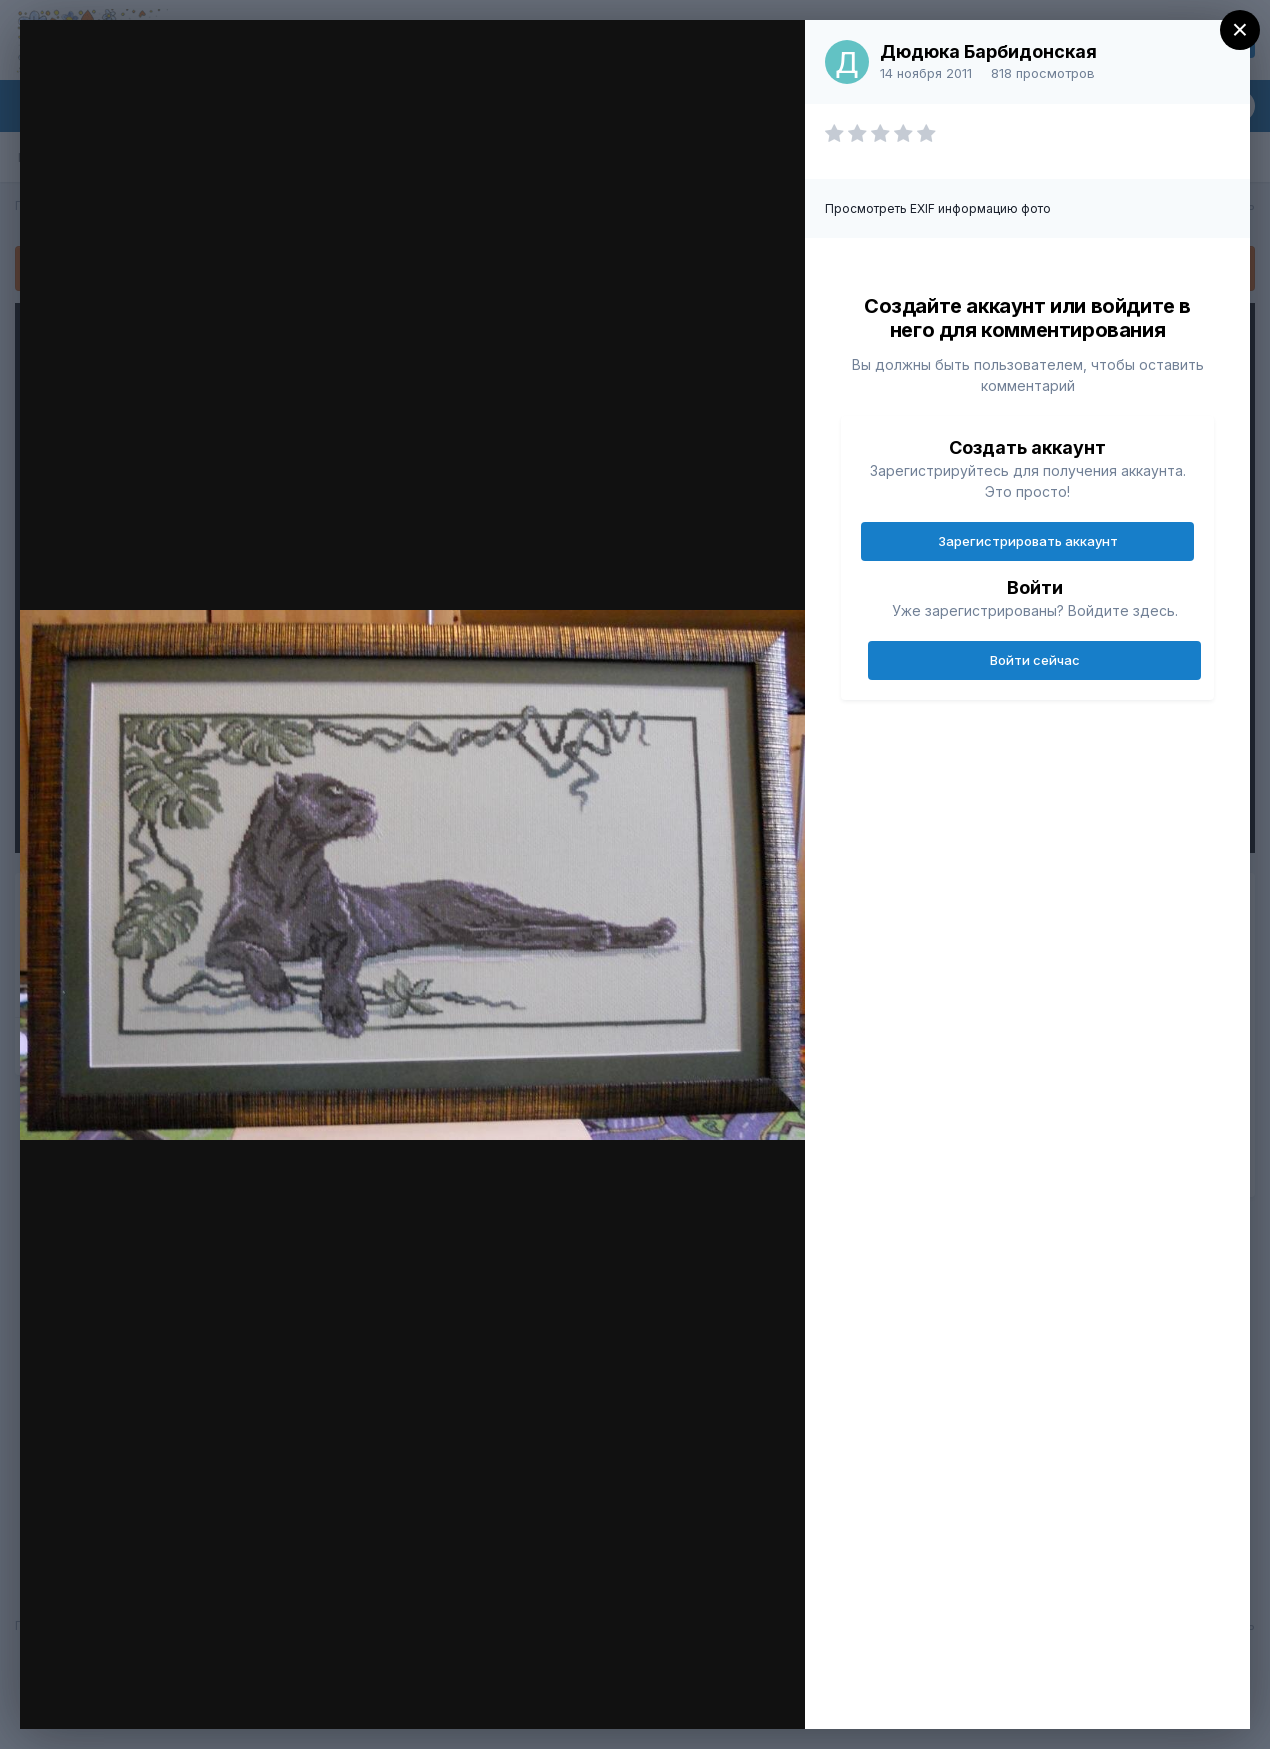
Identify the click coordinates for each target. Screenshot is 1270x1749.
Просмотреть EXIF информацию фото (938, 208)
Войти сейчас (1035, 660)
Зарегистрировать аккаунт (1028, 541)
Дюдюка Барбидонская (988, 51)
